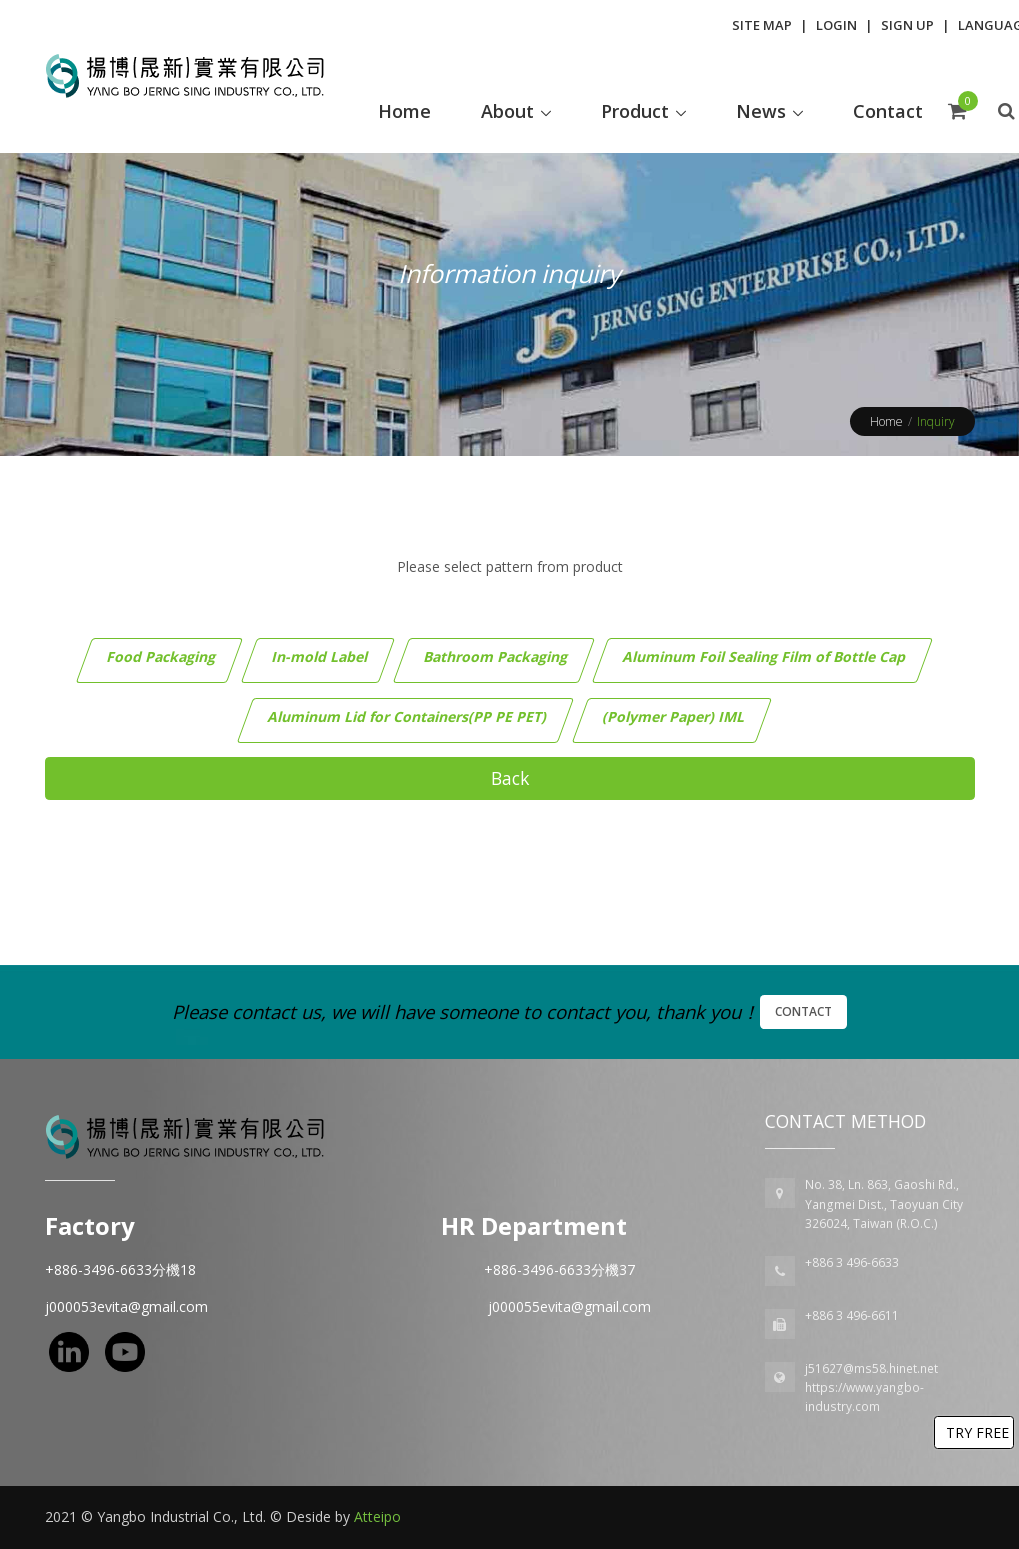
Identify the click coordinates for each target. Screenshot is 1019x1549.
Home (886, 421)
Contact (803, 1011)
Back (510, 778)
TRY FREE (977, 1432)
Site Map (762, 25)
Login (836, 25)
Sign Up (907, 25)
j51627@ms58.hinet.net (871, 1368)
